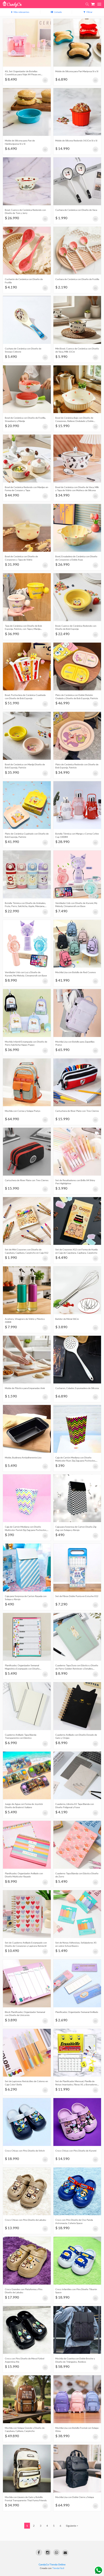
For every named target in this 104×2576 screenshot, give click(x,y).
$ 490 (59, 1535)
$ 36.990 (12, 634)
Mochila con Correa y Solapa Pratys (22, 1110)
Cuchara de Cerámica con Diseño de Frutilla (77, 279)
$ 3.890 (61, 1327)
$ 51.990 (12, 703)
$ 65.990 (62, 1049)
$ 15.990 (62, 426)
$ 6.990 (11, 1743)
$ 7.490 (61, 911)
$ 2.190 (61, 287)
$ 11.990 (62, 2089)
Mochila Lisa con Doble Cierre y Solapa (74, 2497)
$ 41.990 (12, 841)
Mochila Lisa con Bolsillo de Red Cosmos (75, 972)
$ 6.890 (61, 79)
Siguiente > (72, 2525)
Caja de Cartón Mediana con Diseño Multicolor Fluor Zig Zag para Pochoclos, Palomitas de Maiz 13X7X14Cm (75, 1460)
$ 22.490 (62, 634)
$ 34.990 (62, 495)
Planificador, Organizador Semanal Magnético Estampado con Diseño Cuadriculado (22, 1668)
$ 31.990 (12, 564)
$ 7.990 (11, 1327)
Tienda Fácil (58, 2568)
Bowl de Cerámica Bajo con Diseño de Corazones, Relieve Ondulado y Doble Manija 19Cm (74, 420)
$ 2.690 (61, 2020)
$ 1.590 (11, 1396)
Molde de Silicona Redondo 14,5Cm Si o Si (76, 140)
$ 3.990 (61, 1188)
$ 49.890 (12, 2436)
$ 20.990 (12, 426)
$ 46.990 (62, 703)
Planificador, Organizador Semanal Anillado (76, 2012)
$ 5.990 (61, 356)
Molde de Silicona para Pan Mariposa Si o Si (76, 71)
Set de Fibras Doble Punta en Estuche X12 (76, 1596)
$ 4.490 (61, 1257)
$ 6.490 (11, 148)
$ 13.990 (12, 2228)
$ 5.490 (11, 356)
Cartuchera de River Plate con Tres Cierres (77, 1110)
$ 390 (59, 1465)
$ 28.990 (62, 841)
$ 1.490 (61, 1950)
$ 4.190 (11, 287)
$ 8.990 (11, 980)
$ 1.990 (61, 218)
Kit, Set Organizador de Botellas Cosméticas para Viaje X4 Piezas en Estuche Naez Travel (23, 74)
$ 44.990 (12, 495)
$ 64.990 (12, 1119)
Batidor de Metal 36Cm (67, 1318)
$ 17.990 (12, 2297)
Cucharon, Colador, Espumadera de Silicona (77, 1388)
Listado (56, 12)
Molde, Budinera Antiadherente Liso (23, 1457)
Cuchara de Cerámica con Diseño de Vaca (76, 210)
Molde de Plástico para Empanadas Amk (25, 1388)
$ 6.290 (11, 2089)
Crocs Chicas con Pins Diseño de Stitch (25, 2150)
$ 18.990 (12, 2158)
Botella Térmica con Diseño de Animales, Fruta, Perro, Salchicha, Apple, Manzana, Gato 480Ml (25, 906)
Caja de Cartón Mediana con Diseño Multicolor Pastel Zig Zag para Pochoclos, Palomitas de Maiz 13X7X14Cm (26, 1529)
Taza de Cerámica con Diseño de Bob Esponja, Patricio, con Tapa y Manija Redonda (23, 628)
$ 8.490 (11, 79)
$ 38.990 (62, 2436)
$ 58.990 (62, 2366)
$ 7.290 (61, 1604)
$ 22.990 (12, 911)
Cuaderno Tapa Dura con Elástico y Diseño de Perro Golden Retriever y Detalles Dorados (76, 1668)
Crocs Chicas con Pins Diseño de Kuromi (75, 2150)
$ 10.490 (12, 1950)
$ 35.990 (12, 772)
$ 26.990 (12, 218)
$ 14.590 (62, 2158)
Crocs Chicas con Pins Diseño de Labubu (25, 2219)
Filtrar (87, 12)
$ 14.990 (62, 148)
